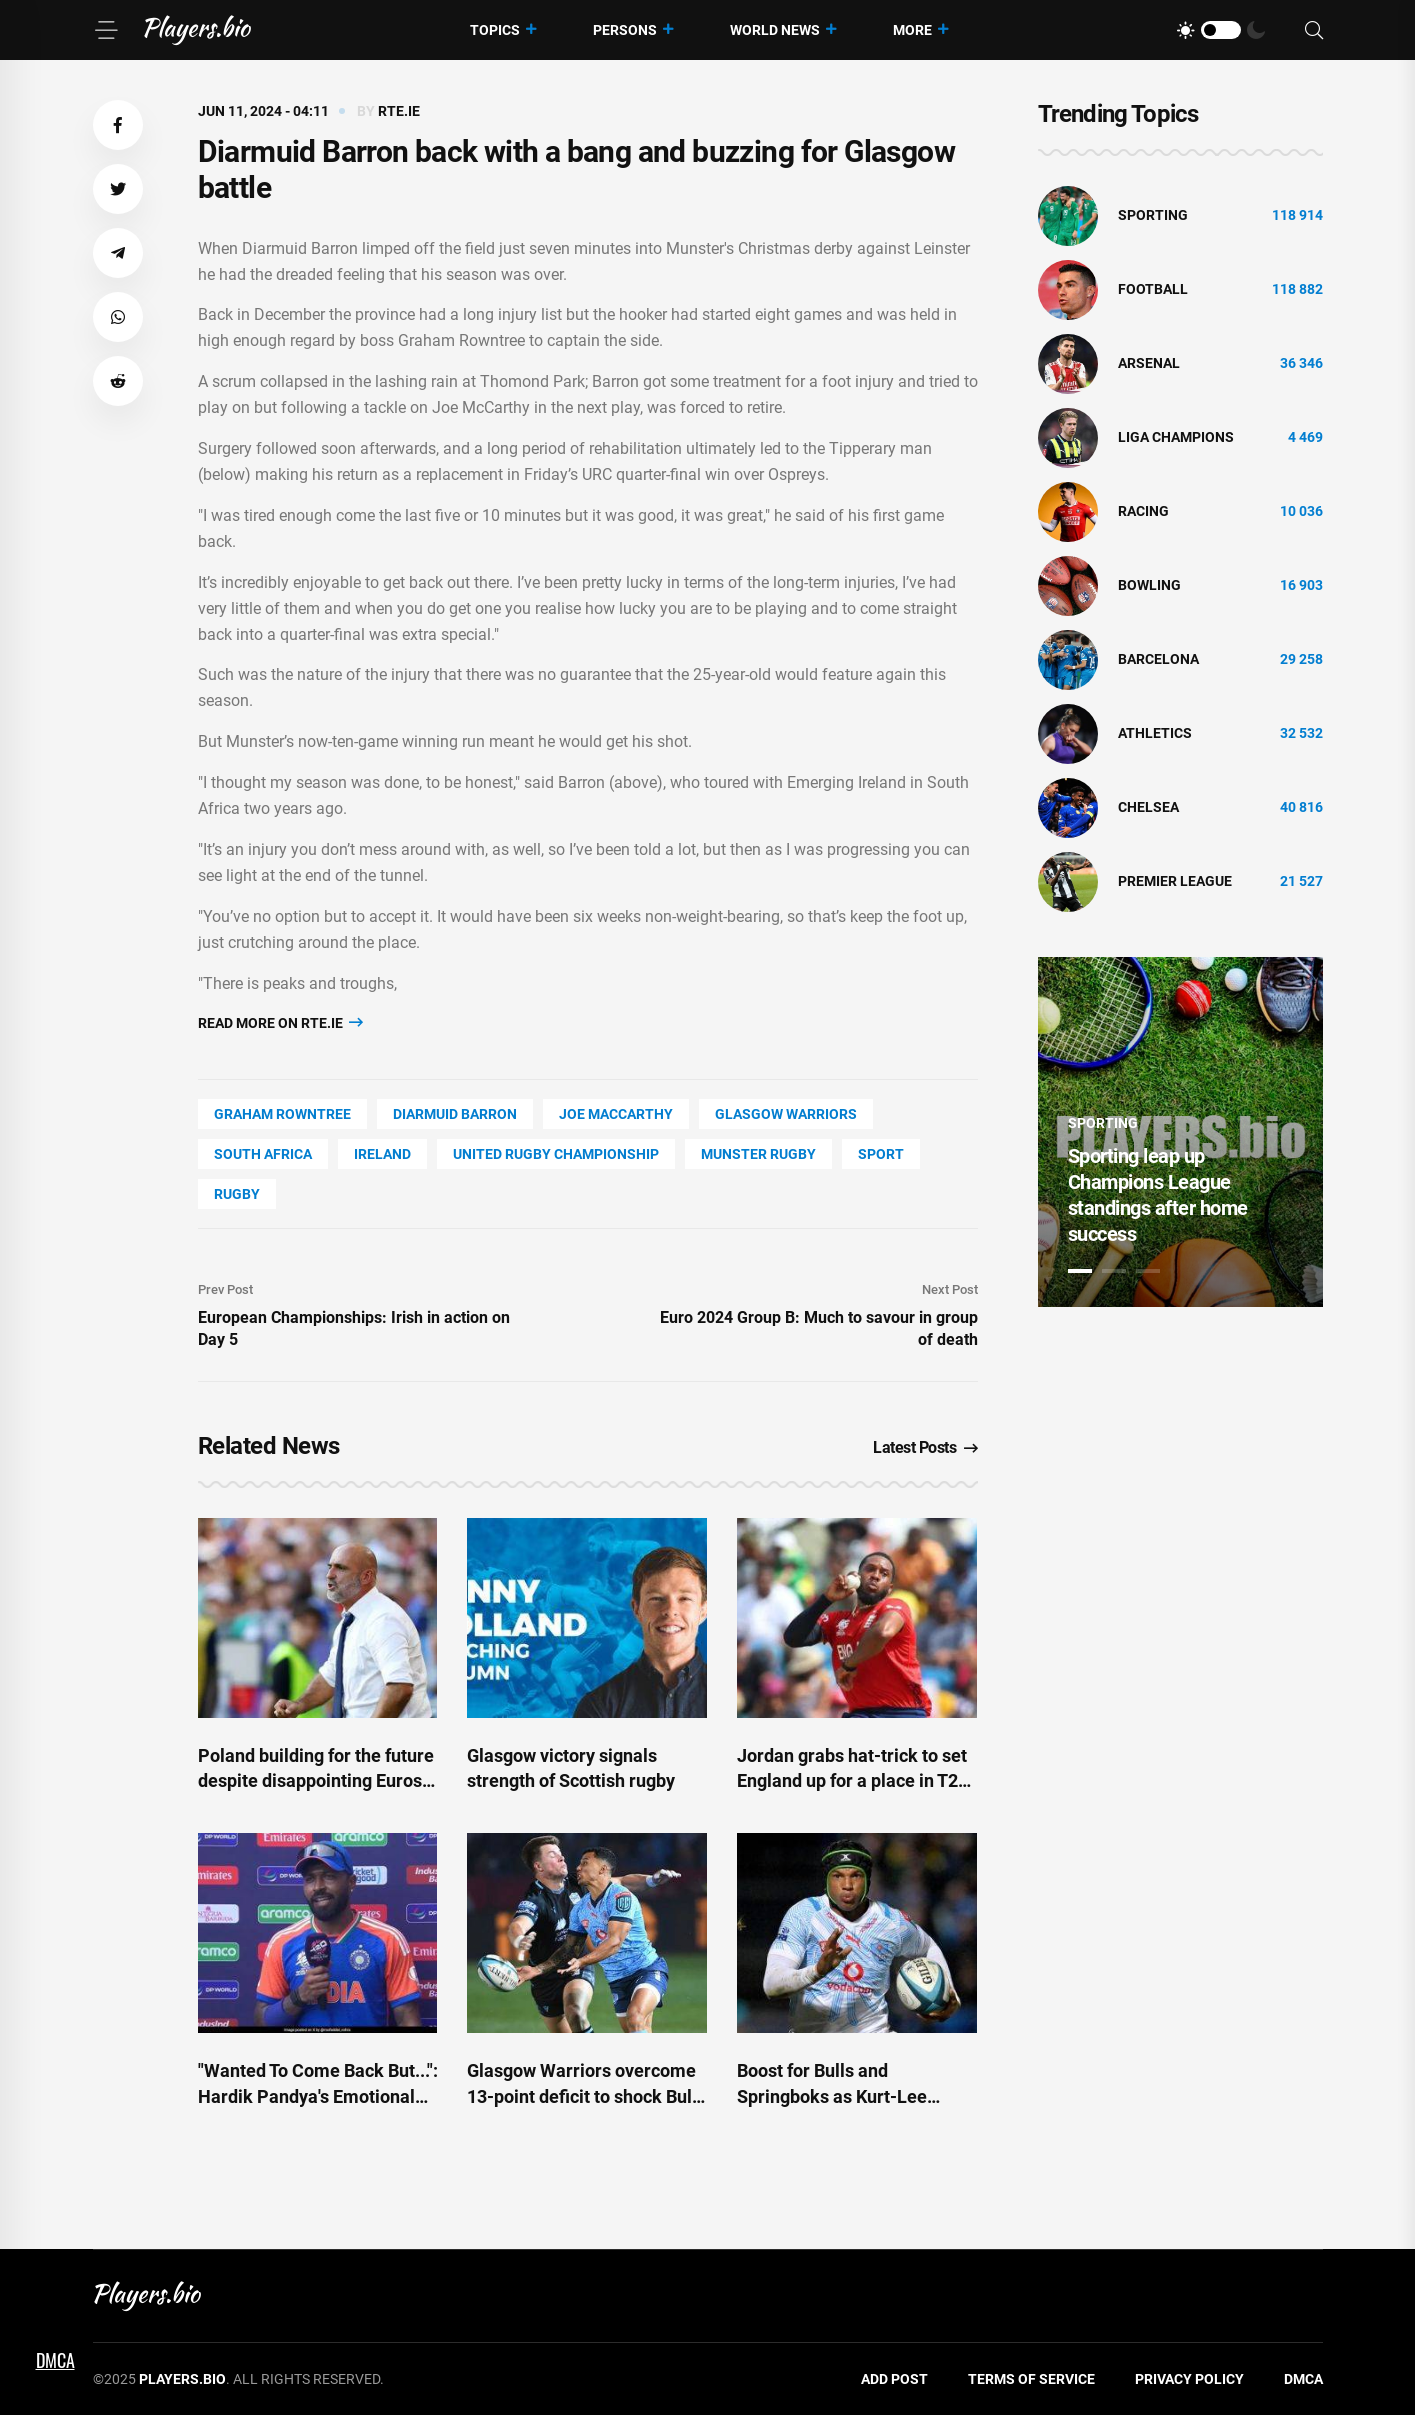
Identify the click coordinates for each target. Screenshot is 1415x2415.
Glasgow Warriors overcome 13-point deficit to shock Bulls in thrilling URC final (586, 2095)
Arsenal (1149, 363)
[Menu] (106, 30)
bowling (1149, 585)
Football (1153, 289)
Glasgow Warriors (786, 1114)
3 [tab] (1148, 1271)
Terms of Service (1031, 2379)
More (912, 30)
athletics (1155, 733)
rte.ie (399, 111)
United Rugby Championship (556, 1154)
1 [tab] (1080, 1271)
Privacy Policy (1189, 2379)
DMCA (1303, 2379)
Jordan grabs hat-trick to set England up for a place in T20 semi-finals (852, 1780)
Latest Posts (925, 1447)
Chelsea (1148, 807)
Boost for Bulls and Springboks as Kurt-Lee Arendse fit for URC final (834, 2095)
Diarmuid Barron (455, 1114)
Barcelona (1158, 659)
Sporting (1153, 215)
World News (775, 30)
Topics (495, 30)
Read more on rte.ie (280, 1022)
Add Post (894, 2379)
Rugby (237, 1194)
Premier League (1175, 881)
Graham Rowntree (282, 1114)
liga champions (1176, 437)
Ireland (382, 1154)
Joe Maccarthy (616, 1114)
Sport (881, 1154)
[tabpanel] (1180, 1132)
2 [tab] (1114, 1271)
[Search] (1314, 30)
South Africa (263, 1154)
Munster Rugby (758, 1154)
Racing (1143, 511)
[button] (118, 125)
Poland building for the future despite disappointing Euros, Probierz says (316, 1780)
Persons (625, 30)
